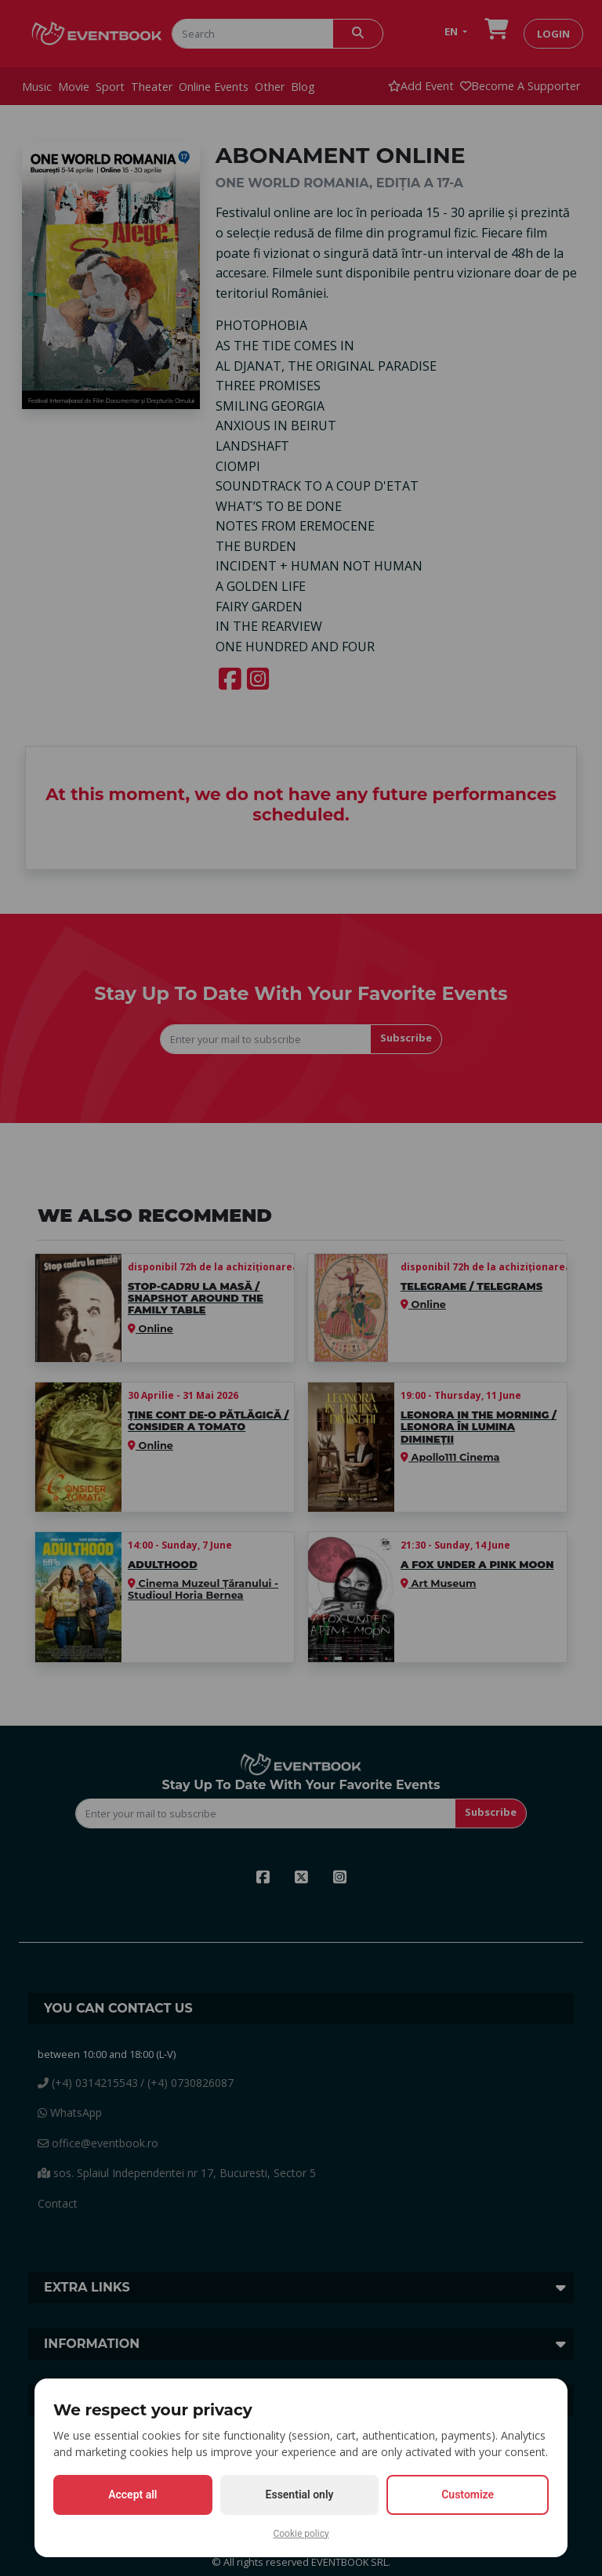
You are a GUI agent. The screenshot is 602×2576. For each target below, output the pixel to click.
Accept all (132, 2494)
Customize (467, 2494)
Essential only (300, 2494)
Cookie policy (300, 2533)
